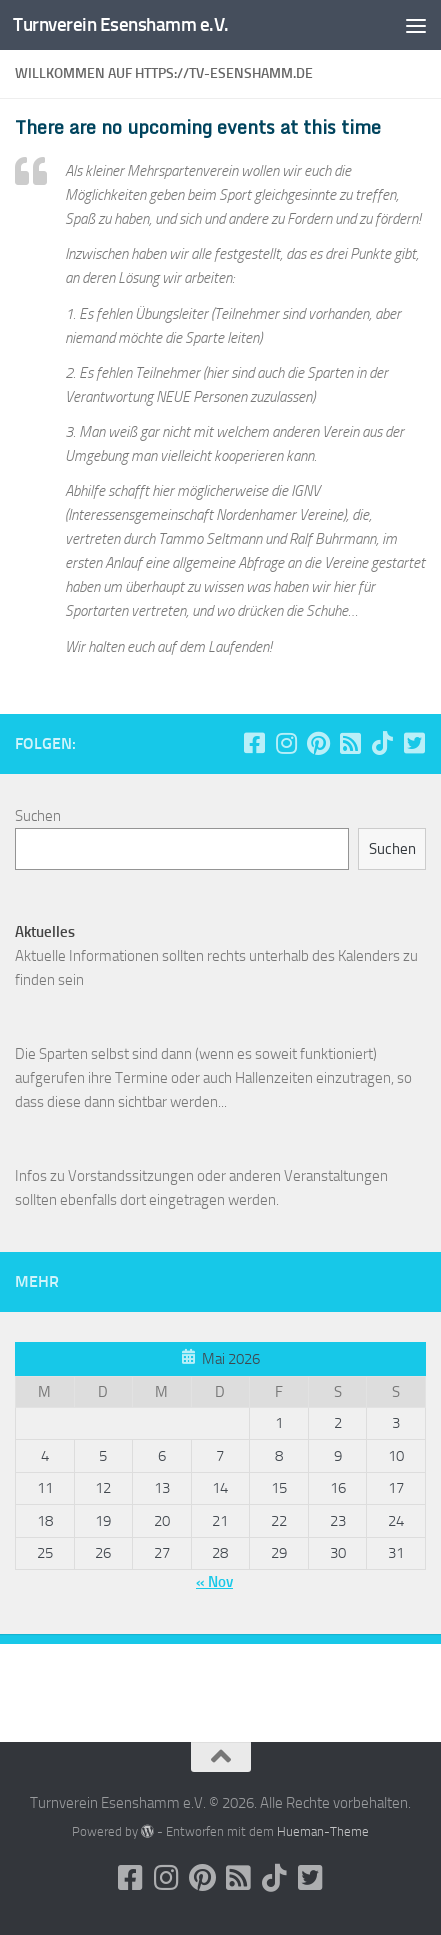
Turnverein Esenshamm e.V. (121, 24)
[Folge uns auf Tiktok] (382, 743)
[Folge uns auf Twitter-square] (414, 743)
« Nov (214, 1582)
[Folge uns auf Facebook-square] (254, 743)
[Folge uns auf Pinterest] (318, 743)
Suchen (38, 816)
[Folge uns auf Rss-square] (350, 743)
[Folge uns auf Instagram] (286, 743)
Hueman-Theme (323, 1831)
